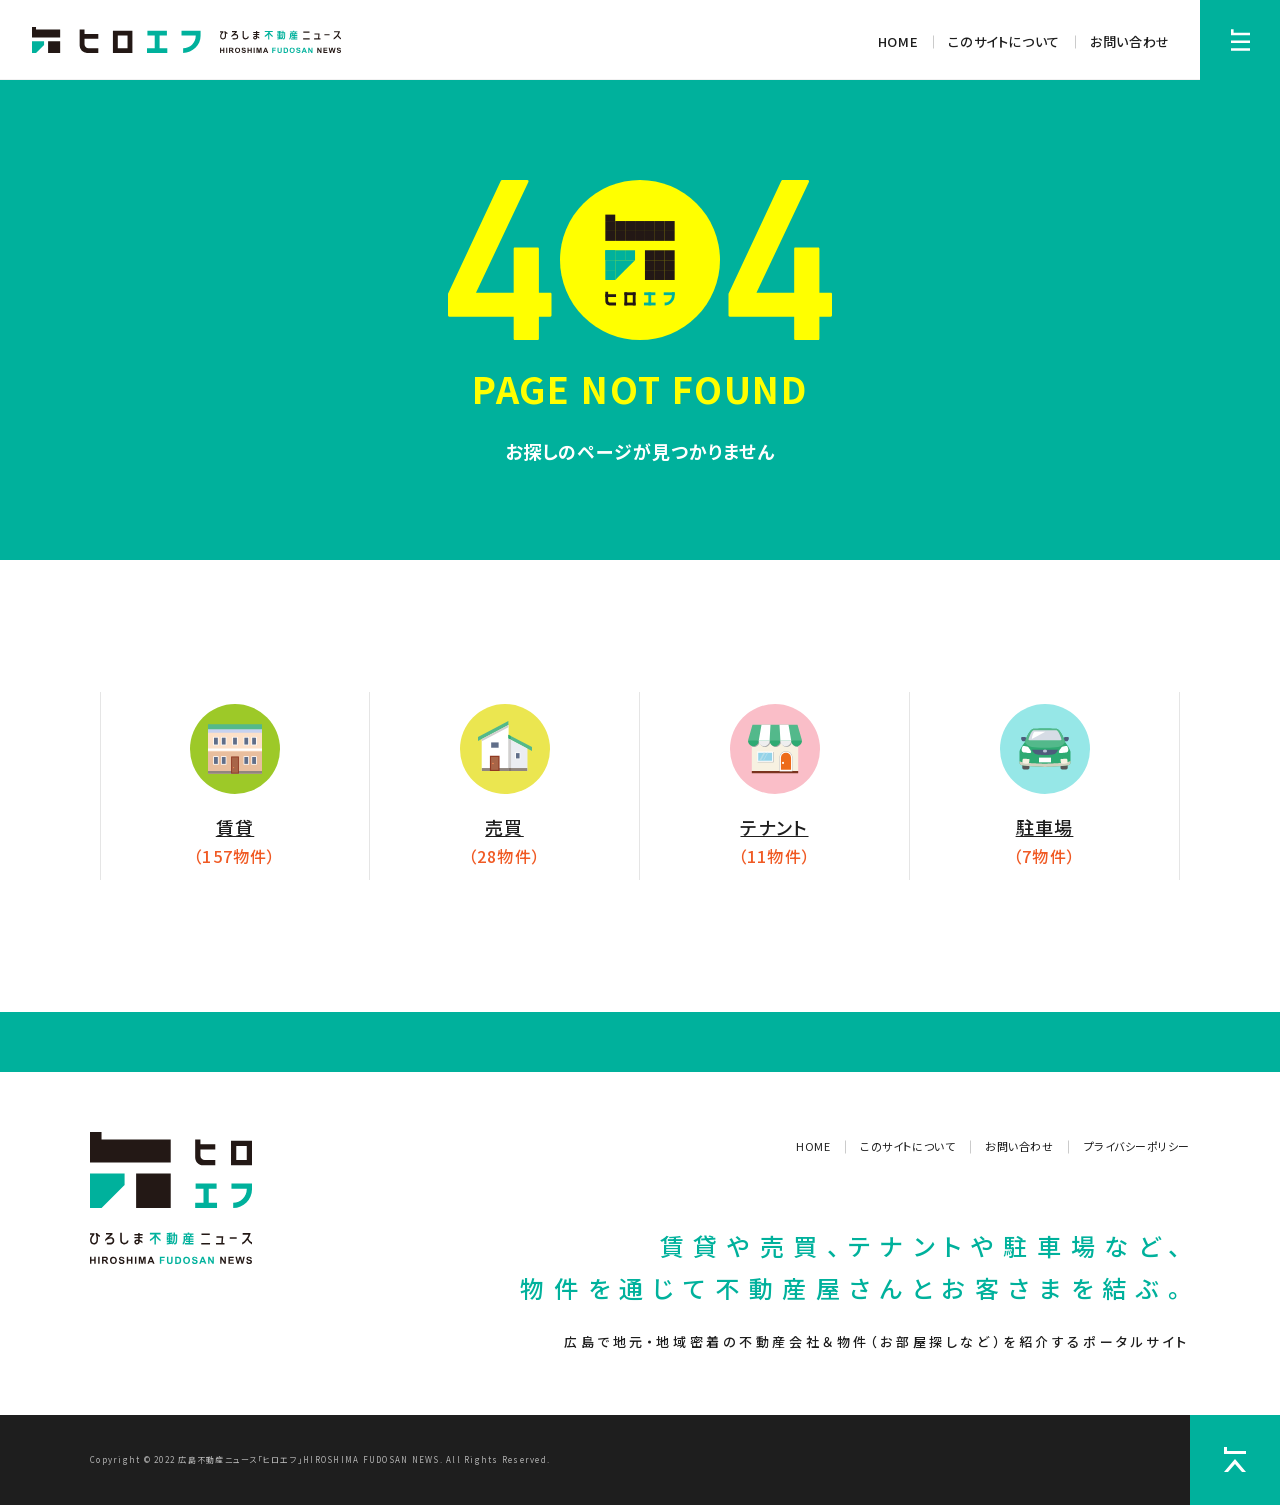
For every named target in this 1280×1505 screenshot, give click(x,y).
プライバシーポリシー (1137, 1146)
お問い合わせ (1130, 41)
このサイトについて (1004, 41)
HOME (898, 41)
